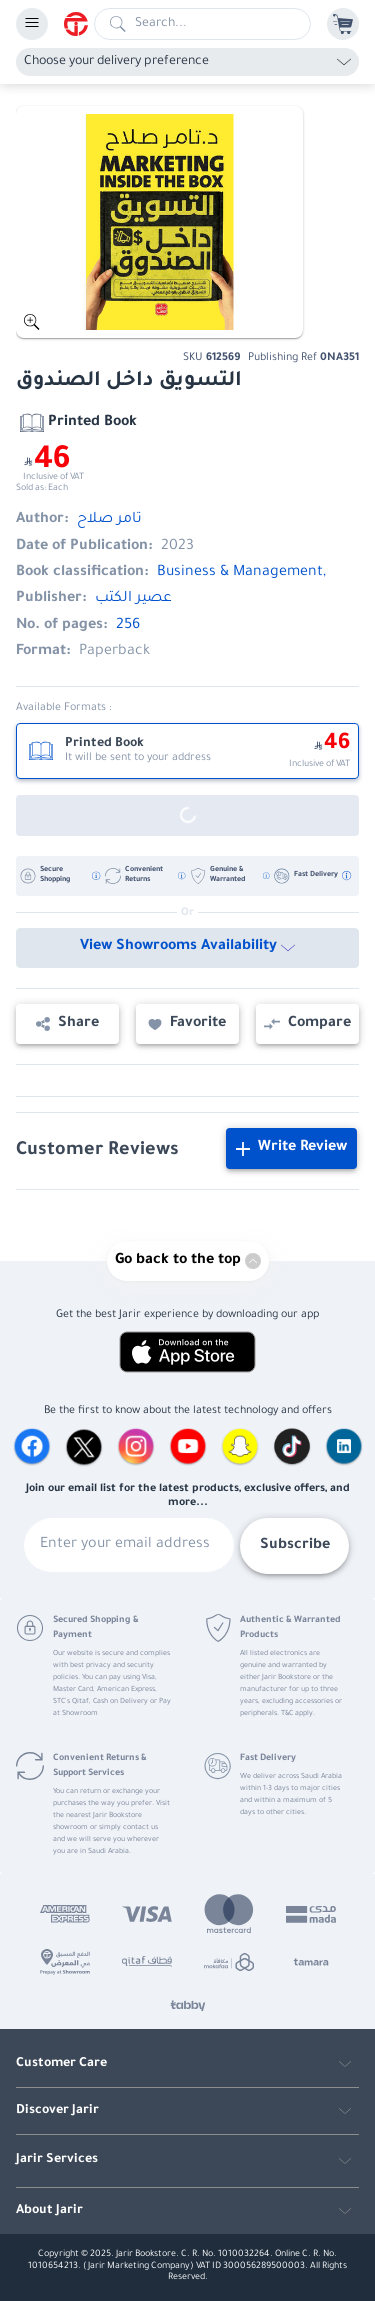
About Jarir (49, 2211)
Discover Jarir (57, 2111)
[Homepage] (79, 24)
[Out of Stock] (187, 815)
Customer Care (61, 2064)
